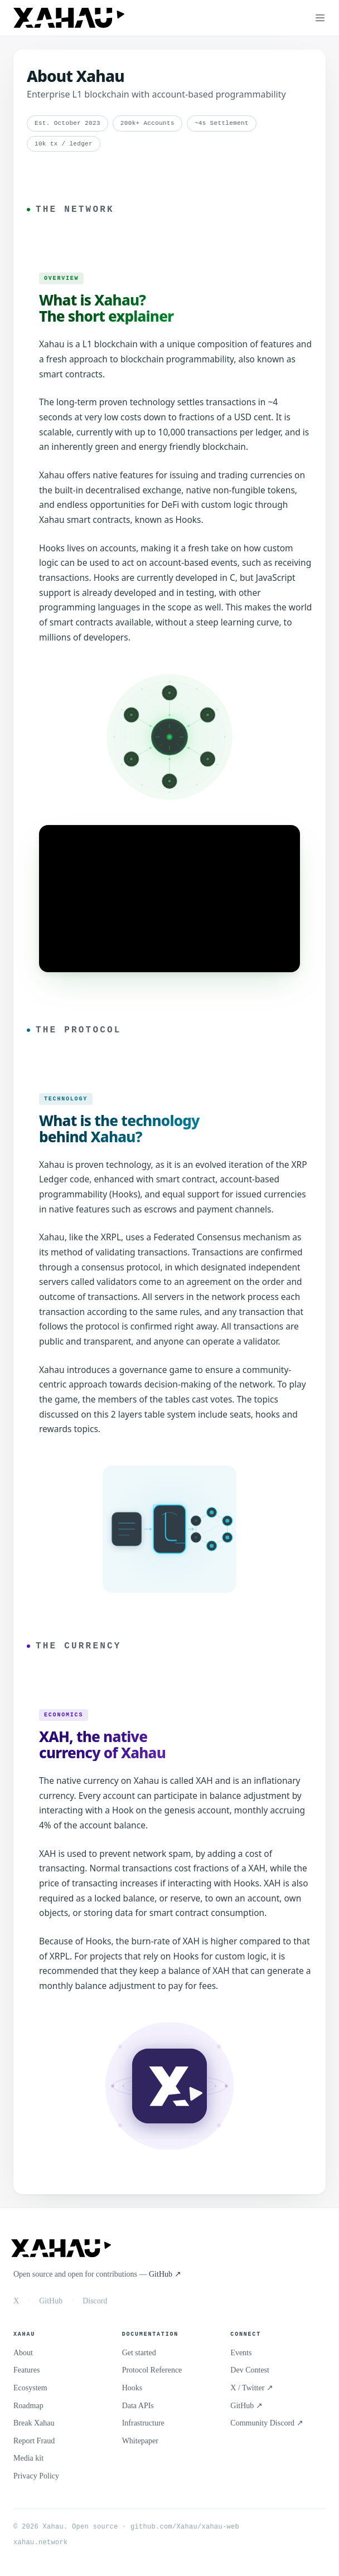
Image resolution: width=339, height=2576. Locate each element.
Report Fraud (34, 2439)
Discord (95, 2299)
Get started (139, 2351)
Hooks (132, 2386)
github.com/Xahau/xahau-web (184, 2525)
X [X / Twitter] (16, 2299)
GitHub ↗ (165, 2272)
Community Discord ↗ (266, 2421)
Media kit (28, 2456)
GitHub (50, 2299)
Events (240, 2351)
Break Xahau (33, 2421)
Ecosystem (30, 2386)
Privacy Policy (36, 2474)
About (23, 2351)
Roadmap (28, 2404)
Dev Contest (249, 2368)
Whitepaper (140, 2439)
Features (26, 2368)
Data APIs (138, 2404)
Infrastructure (143, 2421)
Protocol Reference (152, 2368)
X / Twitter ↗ (251, 2386)
